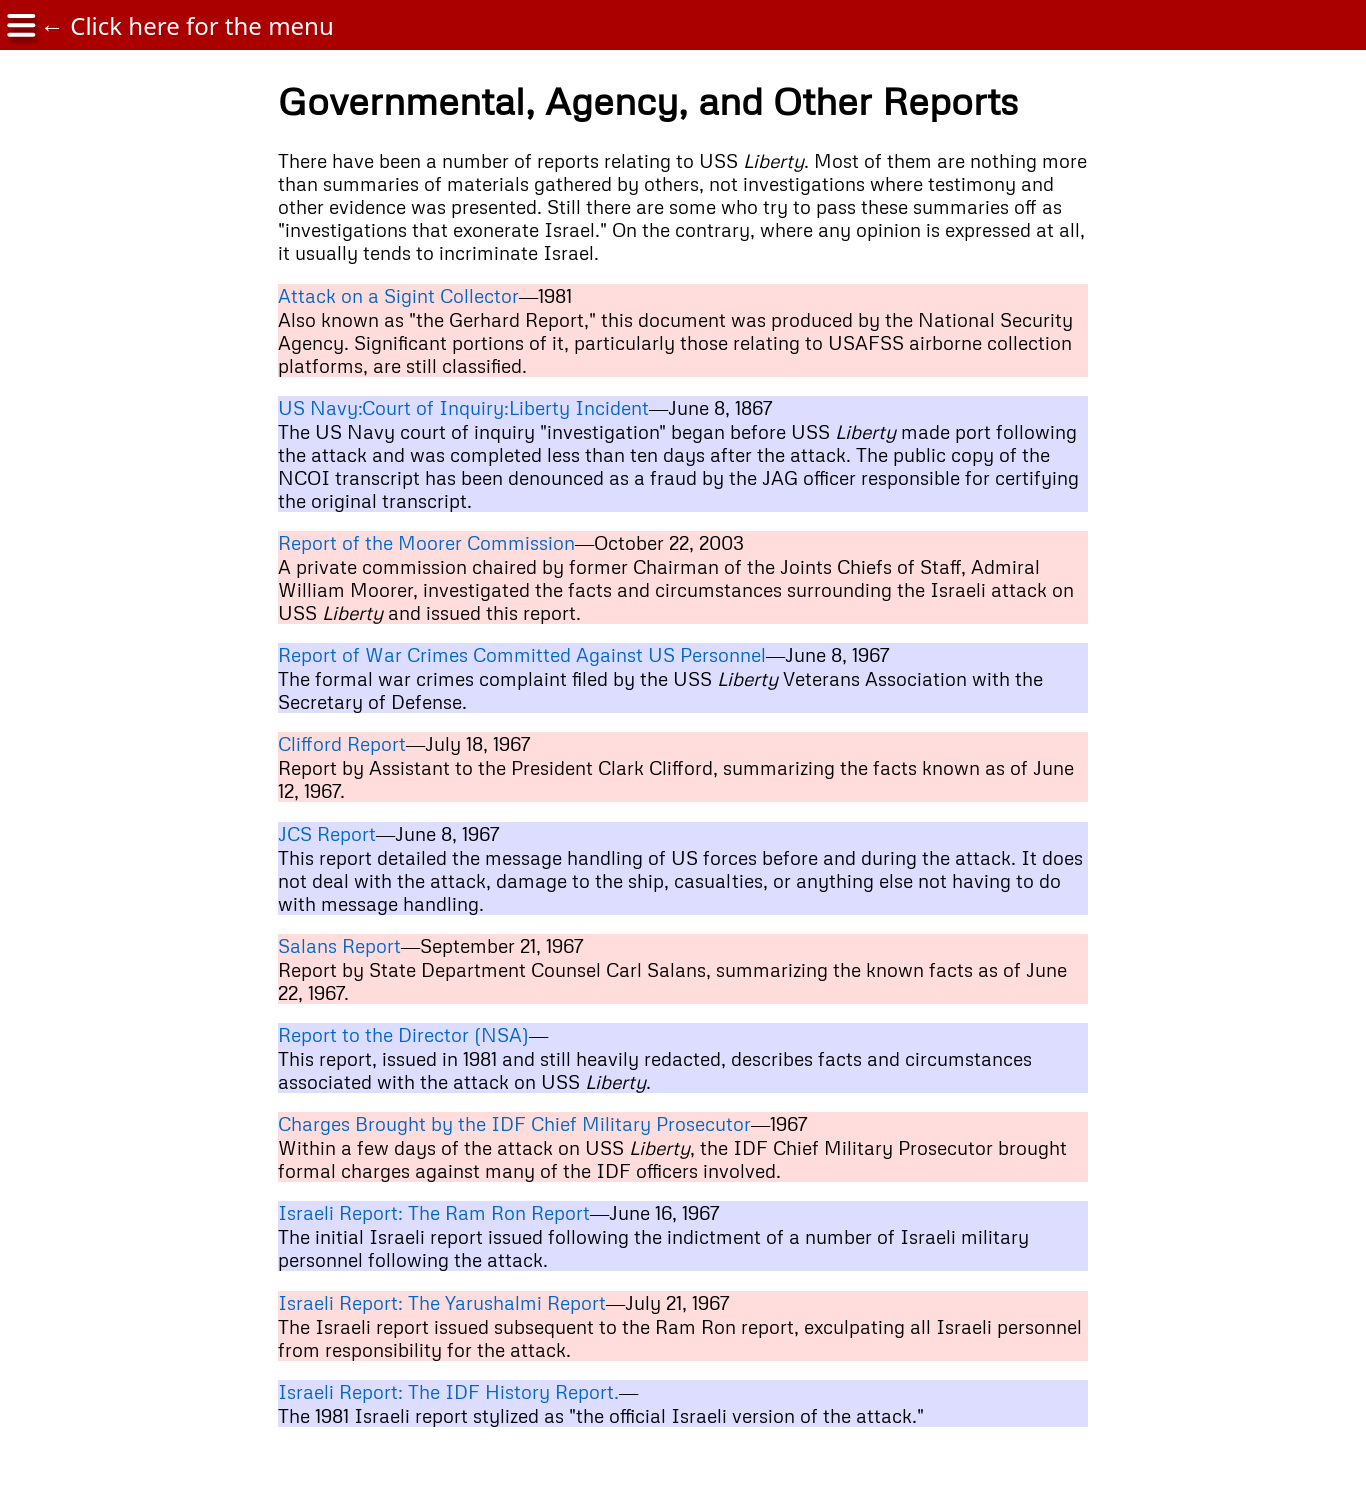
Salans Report (339, 945)
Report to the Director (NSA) (403, 1034)
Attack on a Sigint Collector (398, 295)
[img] (20, 25)
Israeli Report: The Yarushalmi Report (442, 1302)
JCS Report (327, 833)
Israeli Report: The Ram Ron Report (434, 1212)
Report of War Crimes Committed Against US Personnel (522, 654)
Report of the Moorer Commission (426, 542)
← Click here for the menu (187, 25)
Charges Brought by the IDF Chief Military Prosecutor (514, 1123)
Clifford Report (342, 743)
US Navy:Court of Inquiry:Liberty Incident (463, 407)
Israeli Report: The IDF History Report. (448, 1391)
